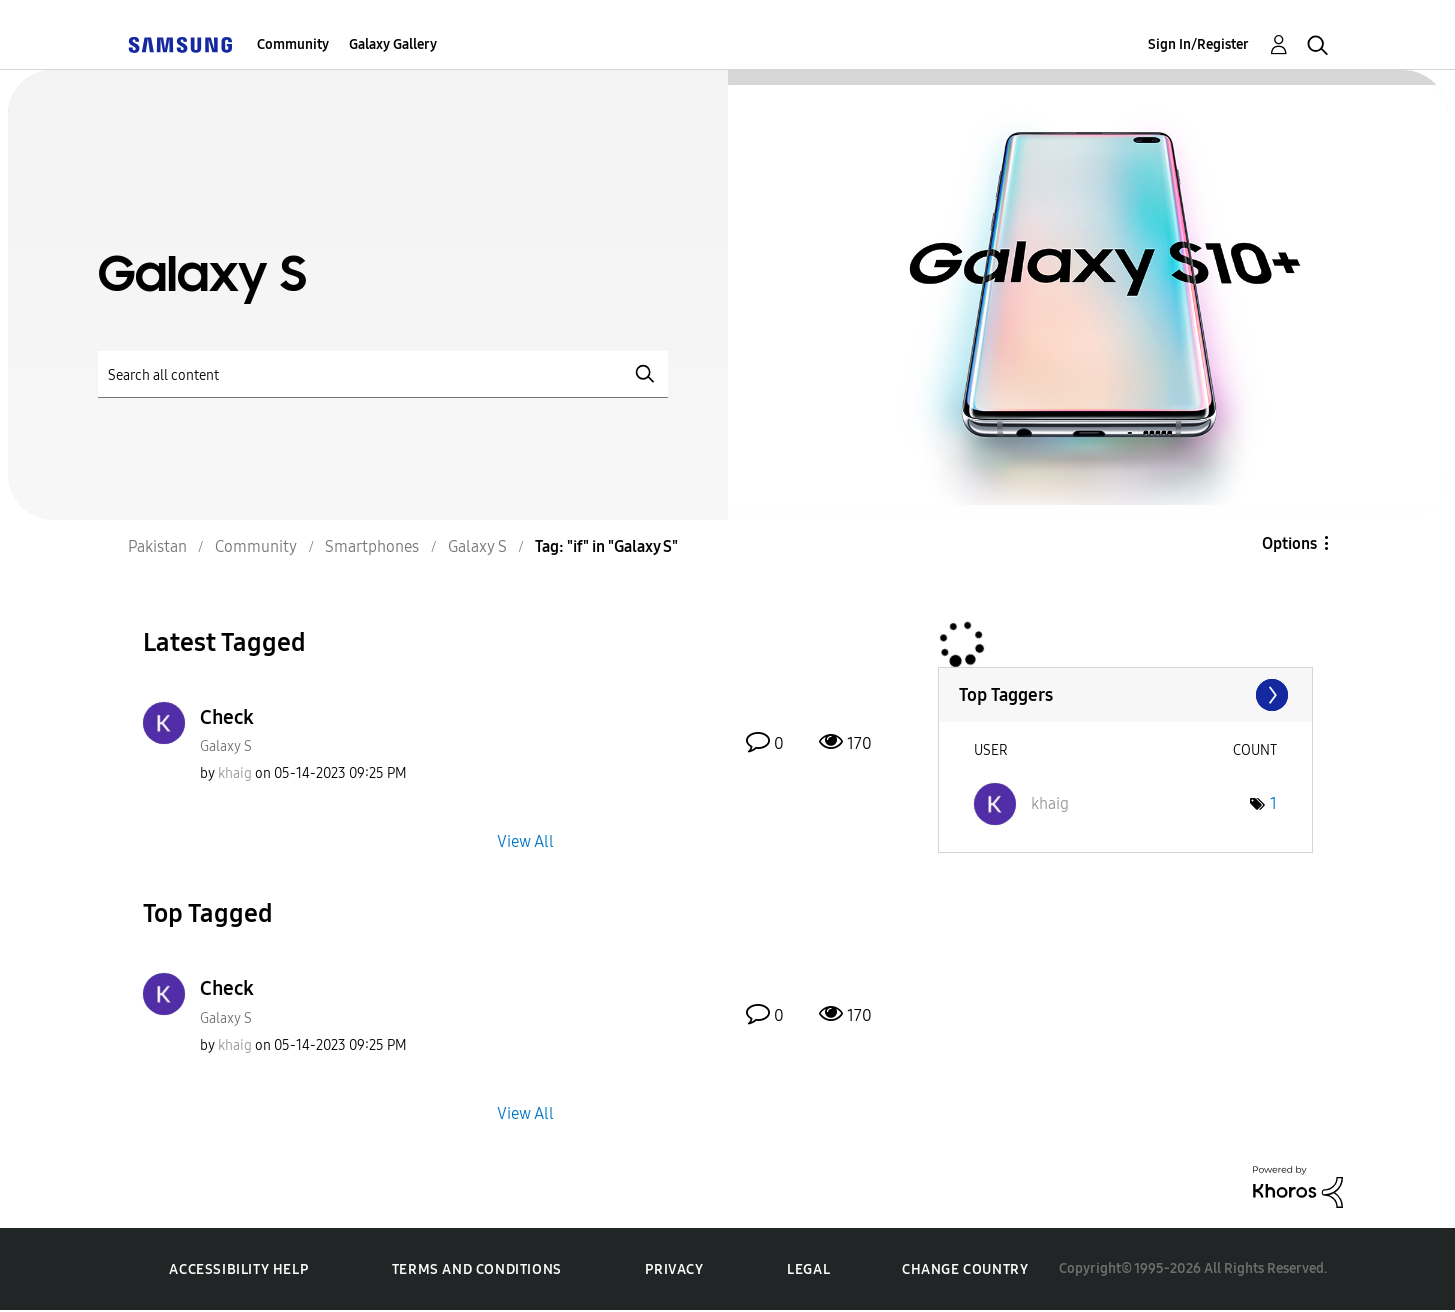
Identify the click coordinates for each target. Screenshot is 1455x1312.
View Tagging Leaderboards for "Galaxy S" (1125, 695)
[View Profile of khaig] (235, 773)
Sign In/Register (1198, 44)
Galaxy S (226, 746)
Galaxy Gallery (393, 44)
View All (525, 841)
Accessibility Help (238, 1269)
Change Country (965, 1269)
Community (293, 44)
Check (227, 717)
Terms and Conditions (477, 1269)
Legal (808, 1269)
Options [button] (1289, 543)
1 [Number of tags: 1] (1273, 803)
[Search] (383, 374)
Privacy (674, 1269)
